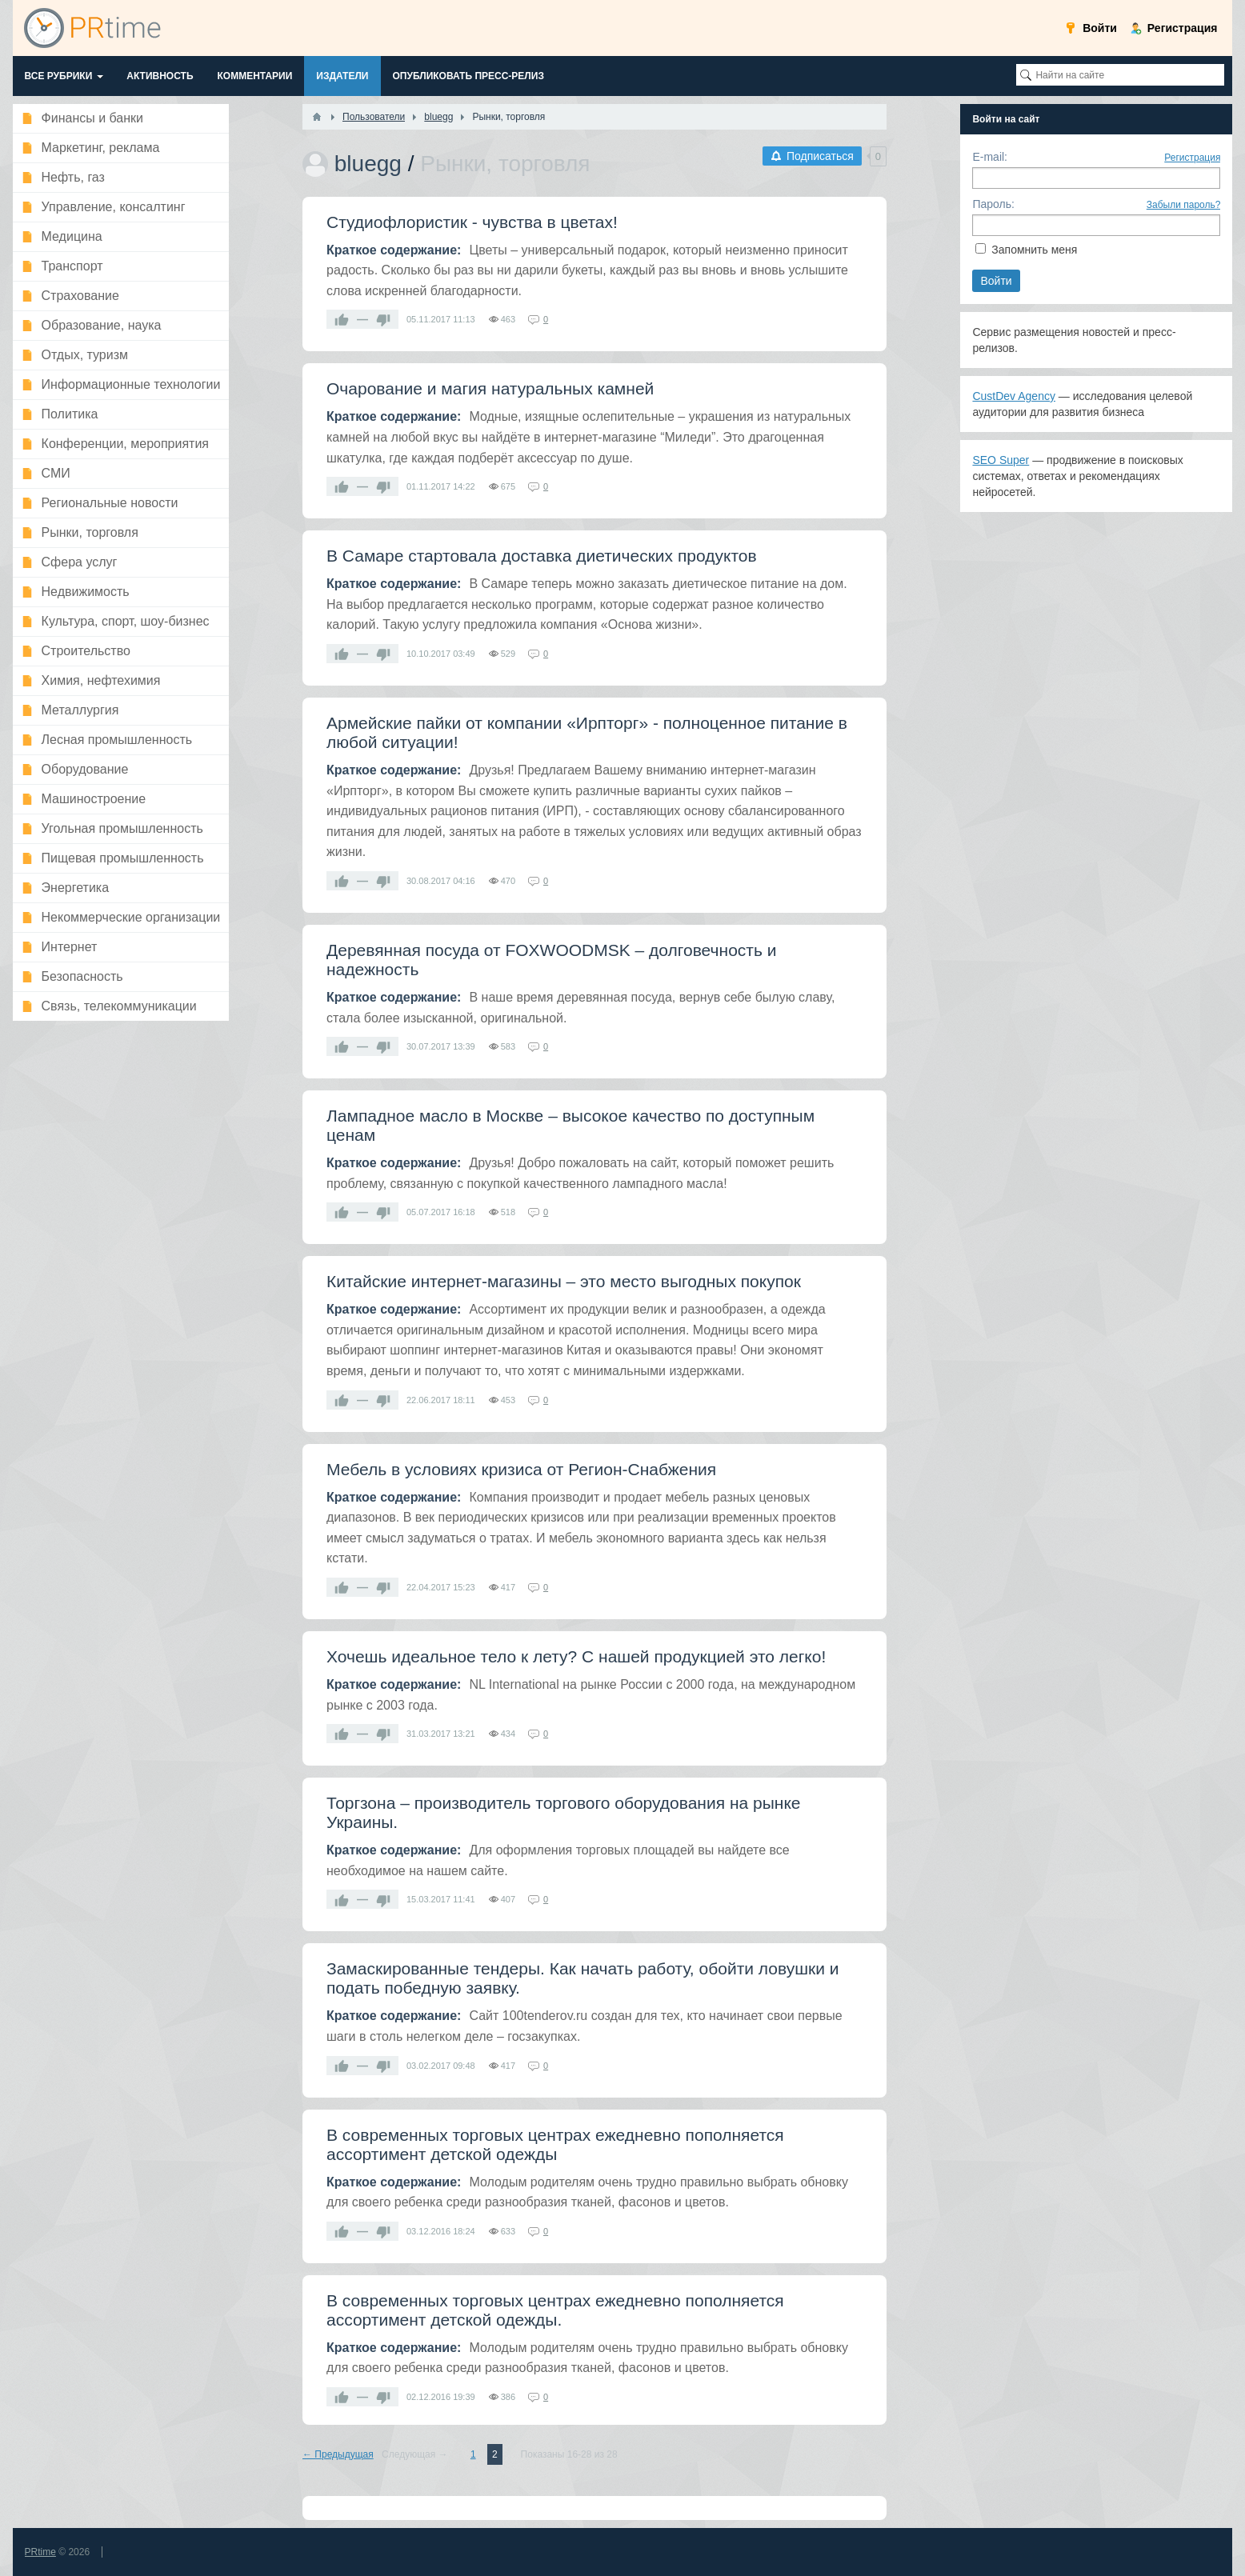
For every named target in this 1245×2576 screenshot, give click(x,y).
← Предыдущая (338, 2454)
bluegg (368, 163)
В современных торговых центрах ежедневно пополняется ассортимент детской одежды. (555, 2310)
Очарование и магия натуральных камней (490, 388)
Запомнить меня (1034, 249)
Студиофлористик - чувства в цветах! (472, 222)
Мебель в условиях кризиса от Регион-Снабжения (521, 1469)
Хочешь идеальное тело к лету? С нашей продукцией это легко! (576, 1656)
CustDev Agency (1013, 396)
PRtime (40, 2552)
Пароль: (993, 204)
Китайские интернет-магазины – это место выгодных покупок (563, 1281)
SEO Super (1000, 460)
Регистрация (1192, 157)
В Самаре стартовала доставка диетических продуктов (541, 555)
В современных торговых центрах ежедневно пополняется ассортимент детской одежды (555, 2144)
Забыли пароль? (1184, 204)
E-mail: (989, 156)
